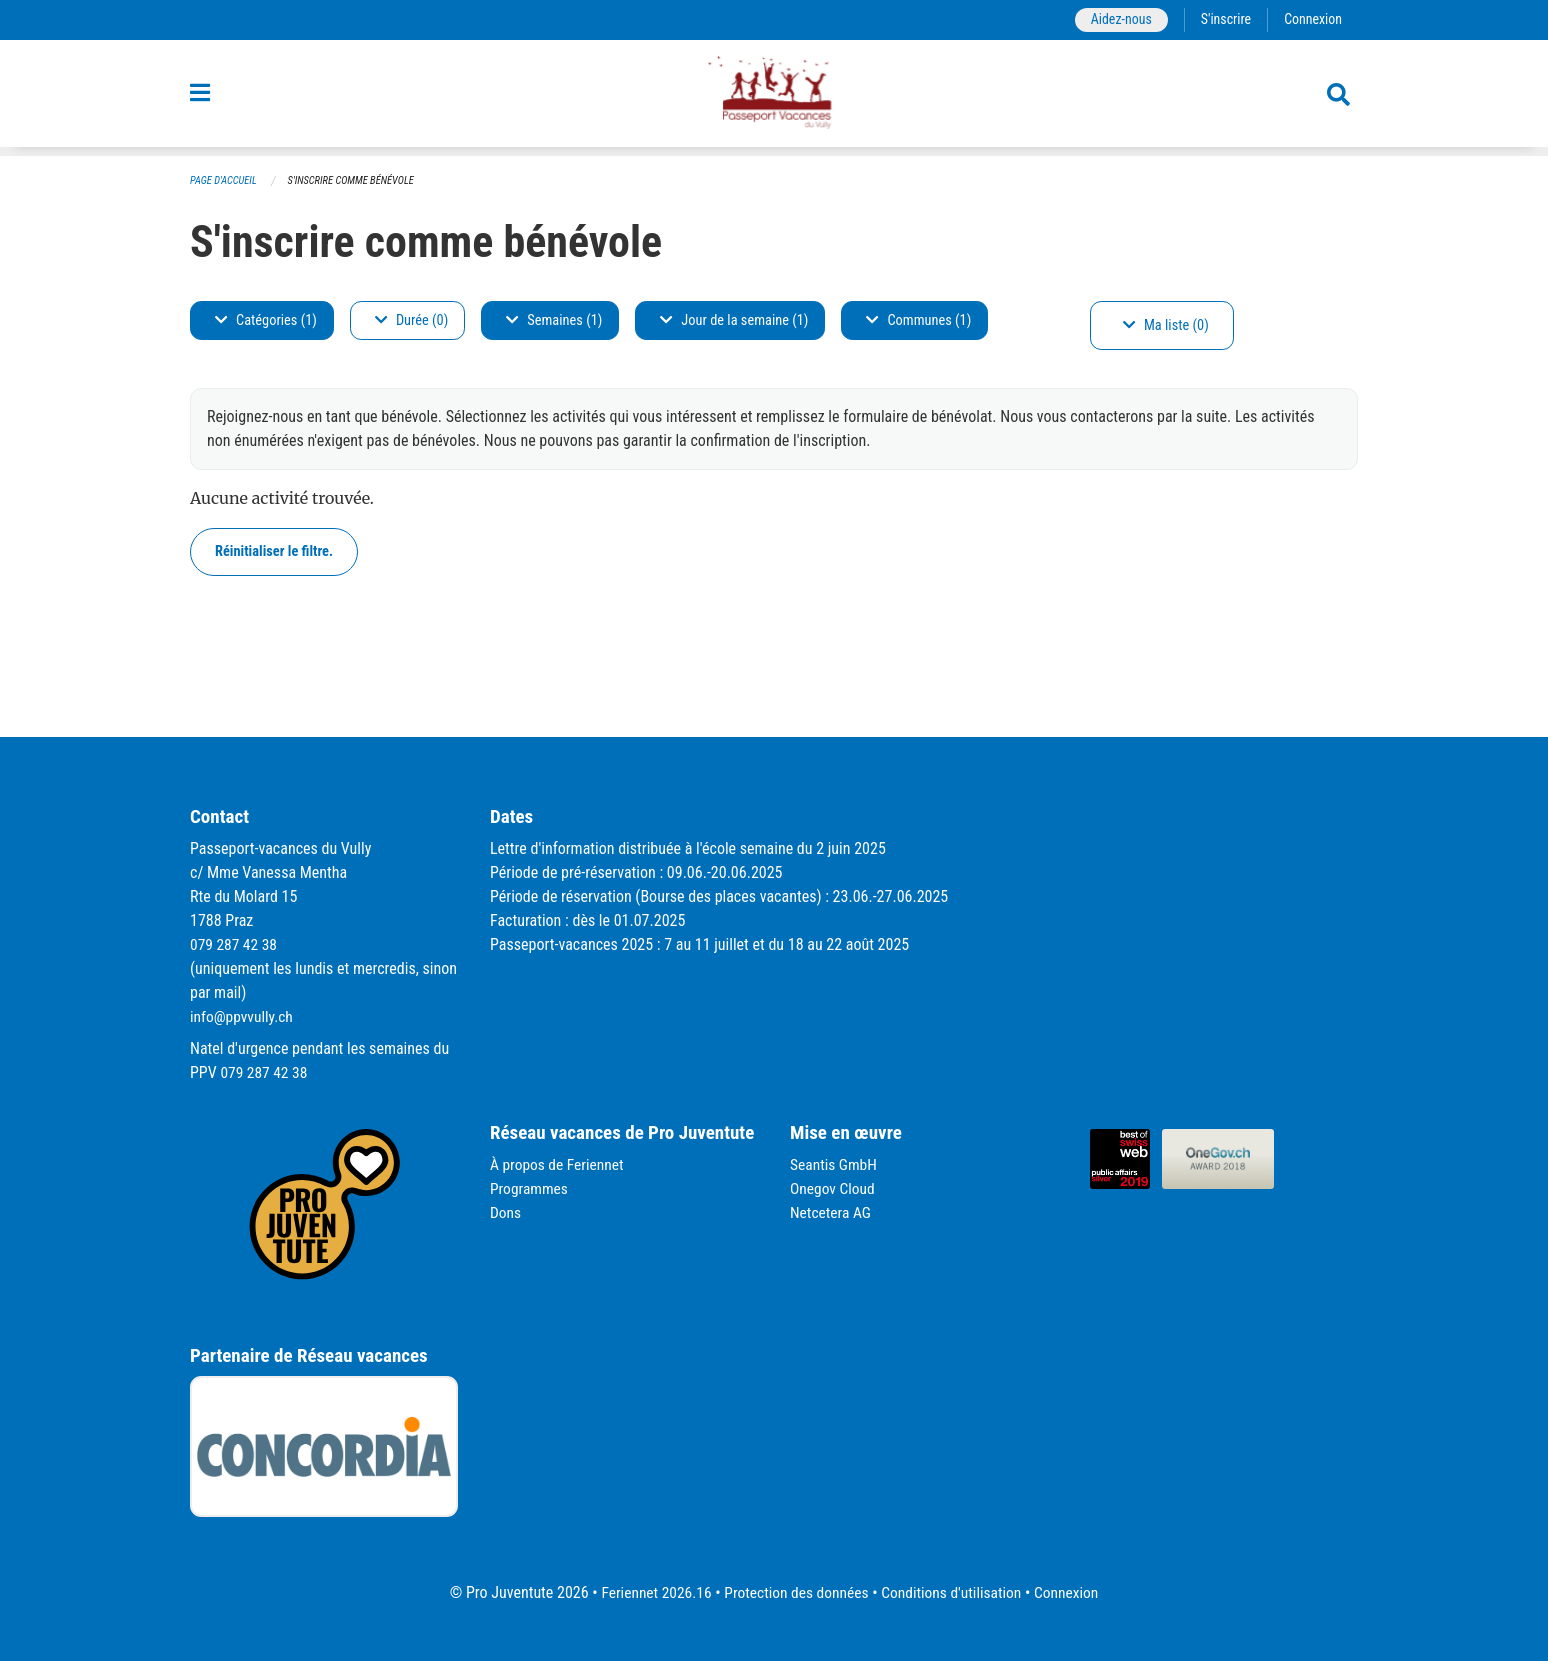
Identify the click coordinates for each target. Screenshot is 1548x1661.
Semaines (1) (554, 320)
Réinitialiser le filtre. (274, 551)
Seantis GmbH (835, 1164)
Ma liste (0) (1166, 325)
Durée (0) (411, 320)
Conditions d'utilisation (954, 1592)
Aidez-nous (1116, 19)
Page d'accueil (225, 180)
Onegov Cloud (834, 1188)
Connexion (1312, 19)
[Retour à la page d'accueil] (774, 98)
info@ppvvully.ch (243, 1016)
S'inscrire (1223, 19)
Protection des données (794, 1592)
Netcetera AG (832, 1212)
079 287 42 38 (235, 944)
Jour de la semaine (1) (734, 320)
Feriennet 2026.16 (650, 1592)
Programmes (530, 1188)
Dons (506, 1212)
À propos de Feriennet (559, 1164)
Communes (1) (918, 320)
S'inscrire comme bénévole (357, 180)
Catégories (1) (266, 320)
